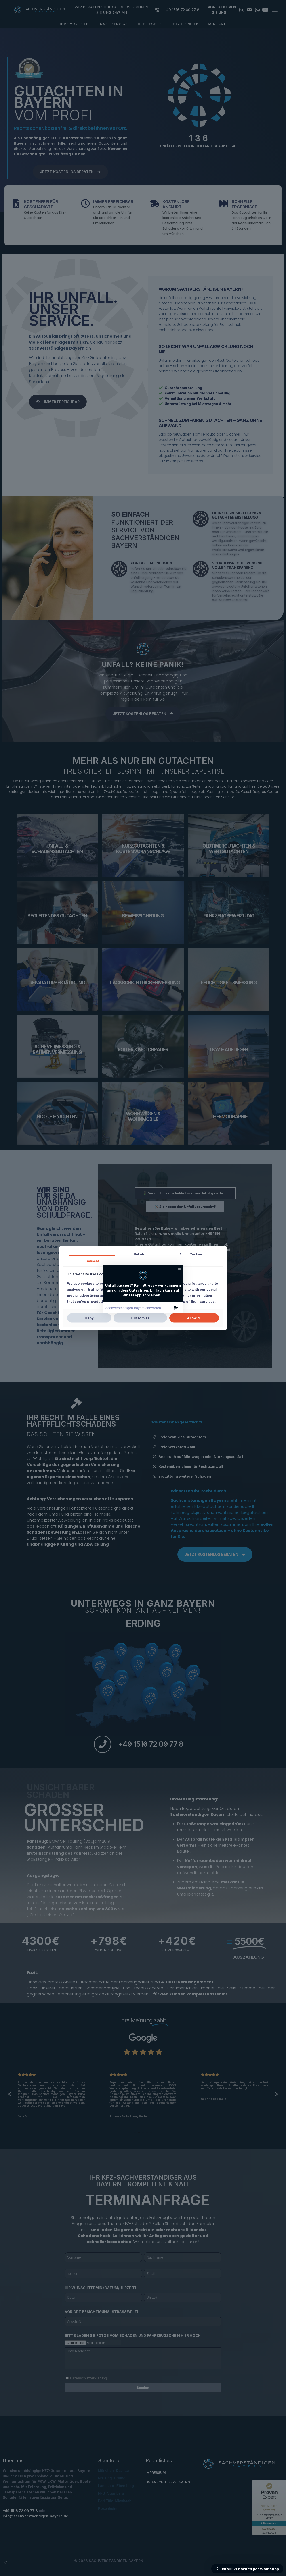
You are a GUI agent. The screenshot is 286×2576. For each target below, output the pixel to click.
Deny (89, 1317)
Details (139, 1254)
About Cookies (191, 1254)
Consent (92, 1261)
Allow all (194, 1317)
